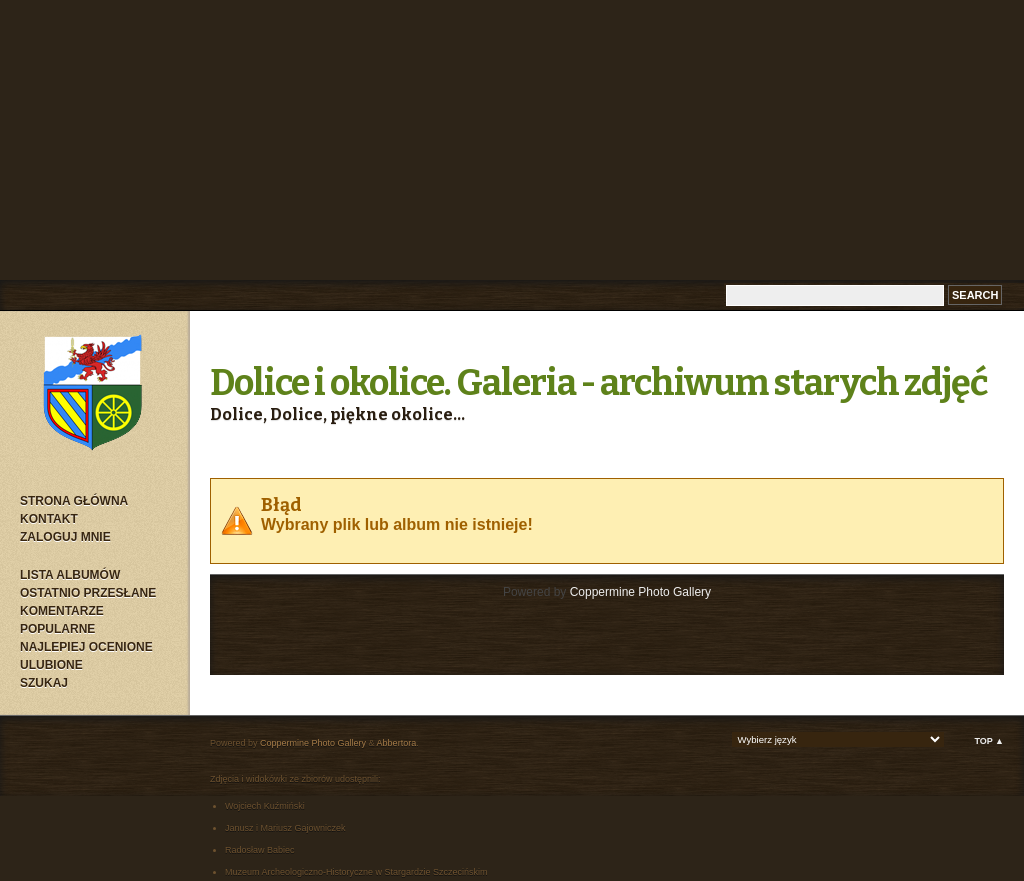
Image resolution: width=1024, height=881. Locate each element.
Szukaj (44, 683)
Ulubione (51, 665)
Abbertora (397, 743)
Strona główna (74, 501)
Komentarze (62, 611)
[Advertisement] (512, 140)
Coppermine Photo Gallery (640, 592)
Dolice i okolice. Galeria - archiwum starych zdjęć (599, 383)
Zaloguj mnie (65, 537)
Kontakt (49, 519)
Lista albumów (70, 575)
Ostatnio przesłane (88, 593)
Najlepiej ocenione (86, 647)
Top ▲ (989, 741)
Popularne (57, 629)
